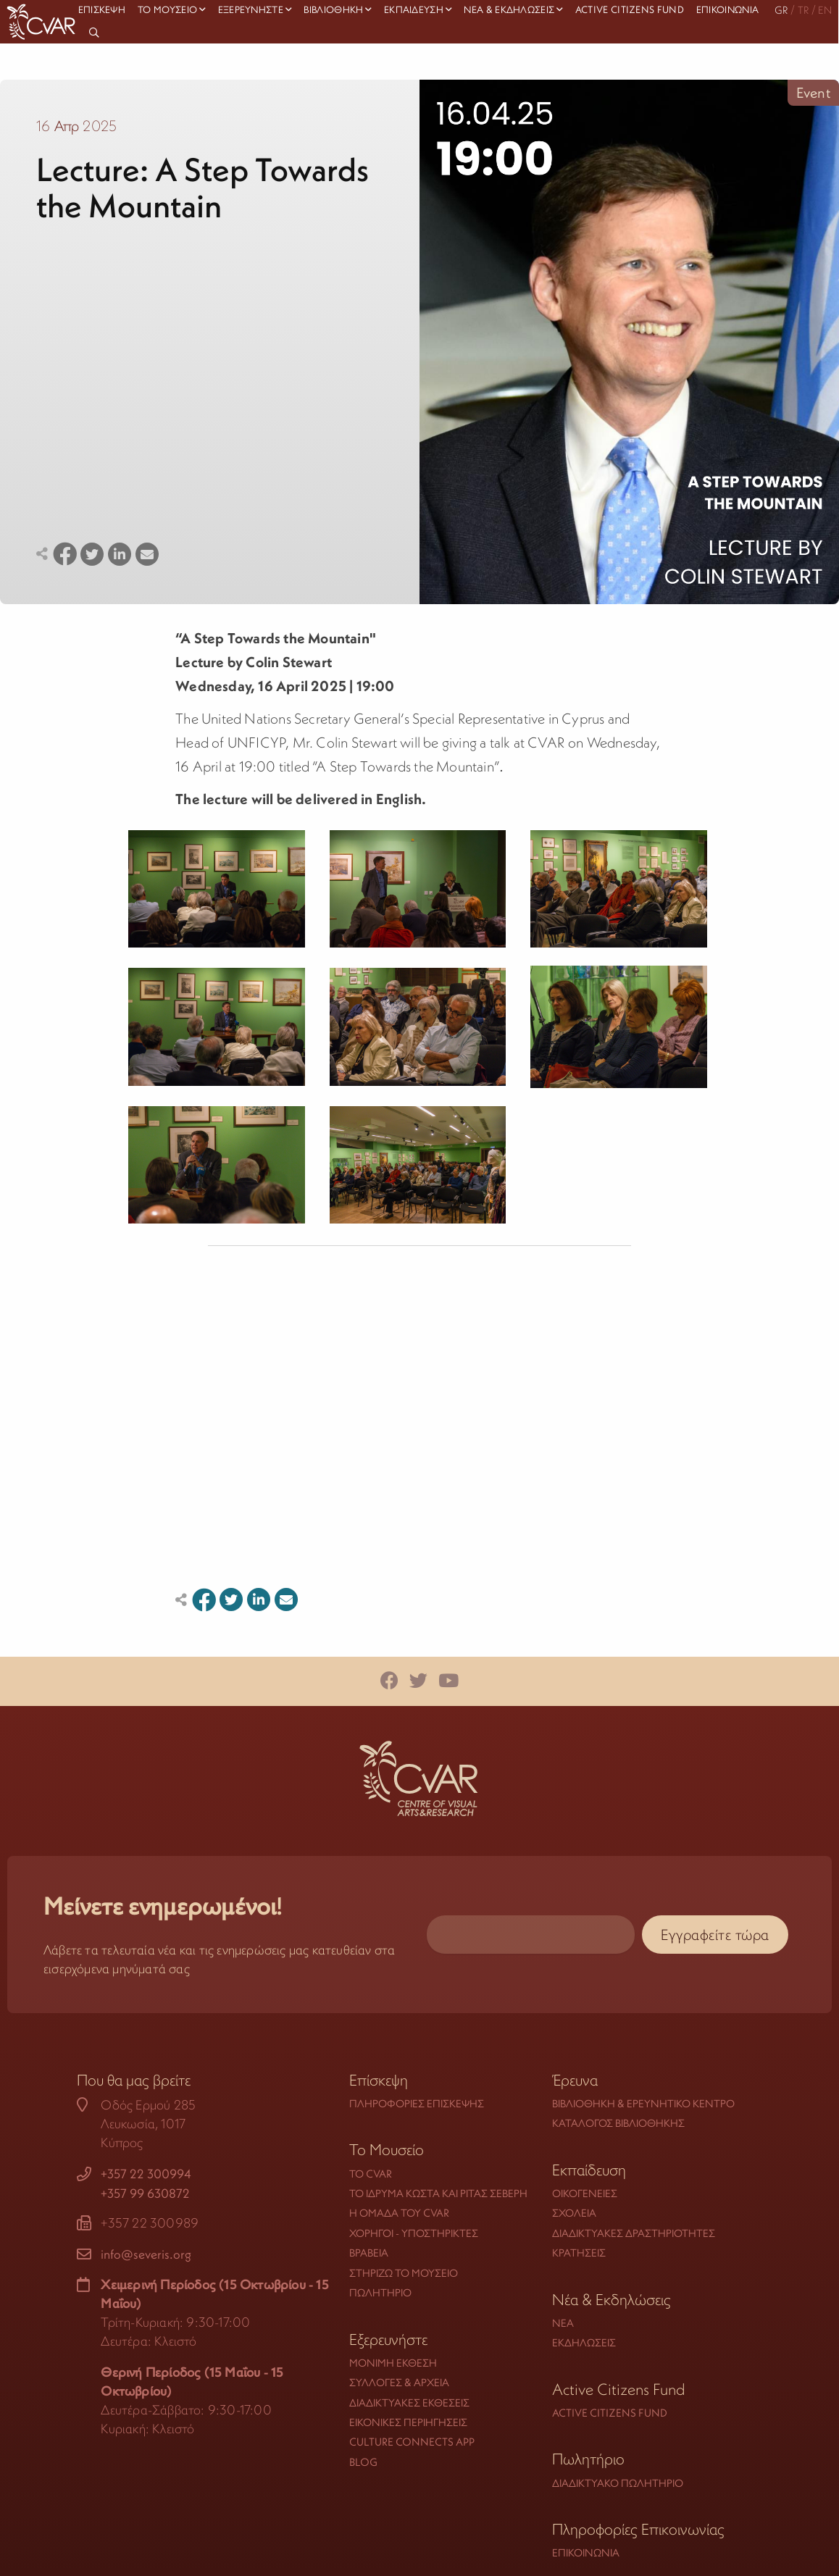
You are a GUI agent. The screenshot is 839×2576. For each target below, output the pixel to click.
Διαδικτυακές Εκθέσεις (409, 2402)
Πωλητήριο (380, 2292)
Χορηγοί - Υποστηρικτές (413, 2233)
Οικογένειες (584, 2193)
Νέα (563, 2323)
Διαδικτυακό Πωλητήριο (617, 2483)
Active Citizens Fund (609, 2413)
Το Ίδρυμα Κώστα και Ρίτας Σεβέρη (438, 2193)
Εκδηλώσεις (584, 2342)
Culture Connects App (412, 2442)
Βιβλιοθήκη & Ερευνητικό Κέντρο (643, 2103)
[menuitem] (96, 33)
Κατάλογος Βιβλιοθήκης (618, 2123)
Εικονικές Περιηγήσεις (408, 2422)
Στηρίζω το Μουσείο (403, 2273)
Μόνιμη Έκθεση (393, 2363)
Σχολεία (574, 2213)
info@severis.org (146, 2254)
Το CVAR (370, 2173)
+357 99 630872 (145, 2193)
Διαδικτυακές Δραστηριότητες (633, 2233)
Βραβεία (368, 2252)
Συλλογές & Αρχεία (399, 2382)
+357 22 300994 (146, 2174)
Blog (363, 2462)
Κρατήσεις (579, 2252)
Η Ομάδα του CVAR (399, 2213)
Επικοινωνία (585, 2552)
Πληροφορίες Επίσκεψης (416, 2103)
